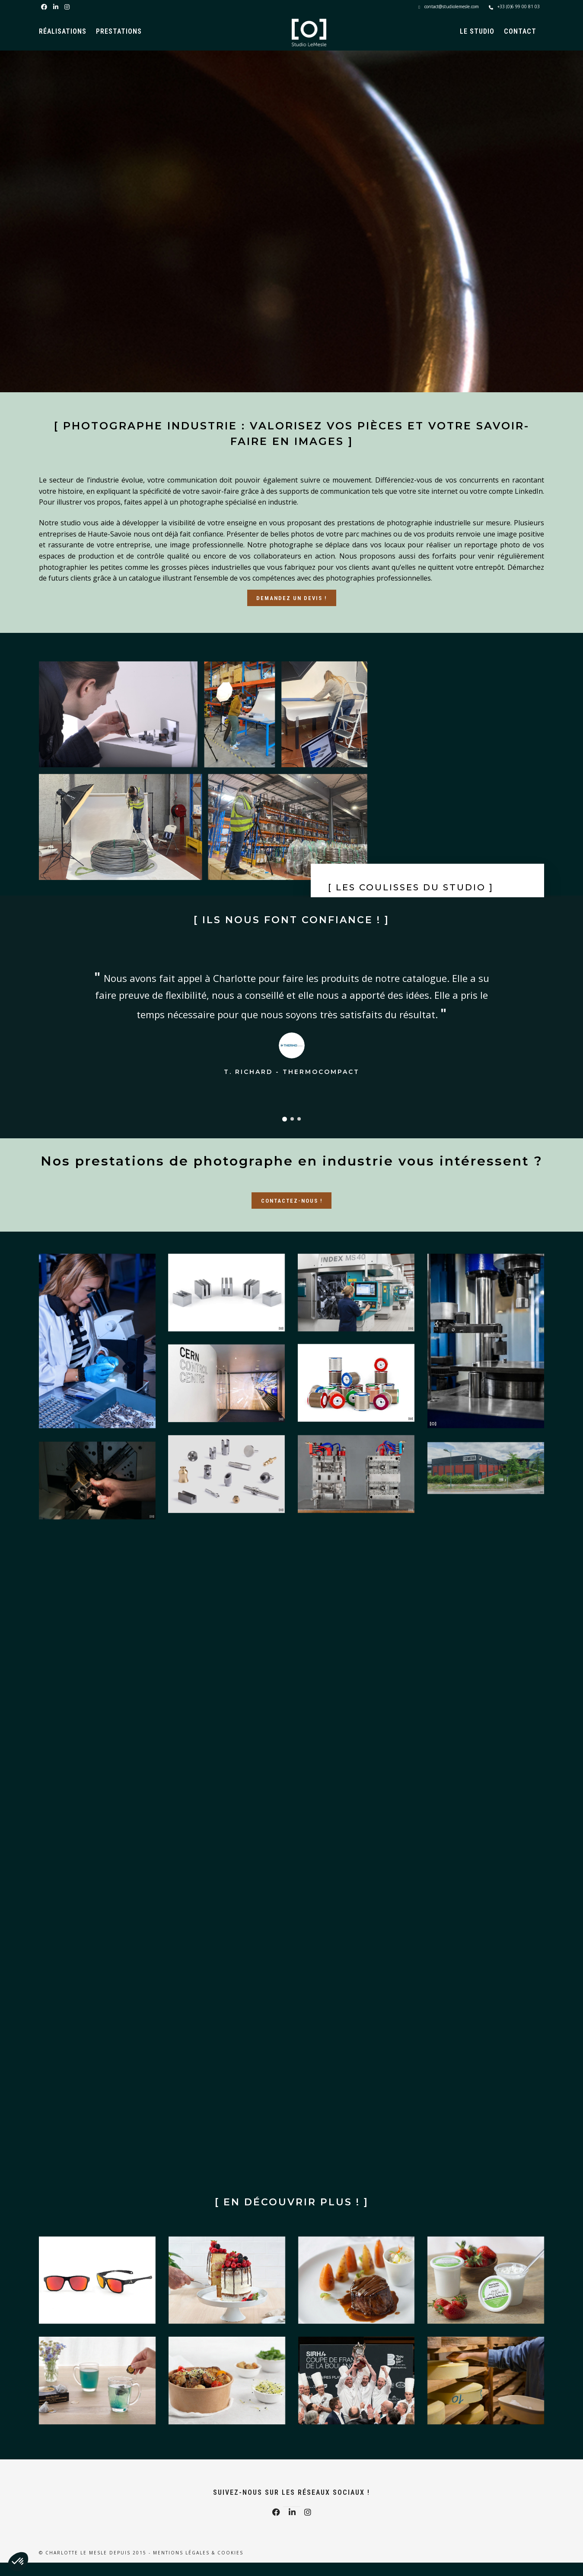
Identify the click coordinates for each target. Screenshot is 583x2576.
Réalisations (62, 31)
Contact (520, 31)
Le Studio (477, 31)
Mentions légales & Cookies (198, 2553)
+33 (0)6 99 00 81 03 (514, 6)
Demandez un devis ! (291, 598)
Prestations (119, 31)
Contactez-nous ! (291, 1200)
